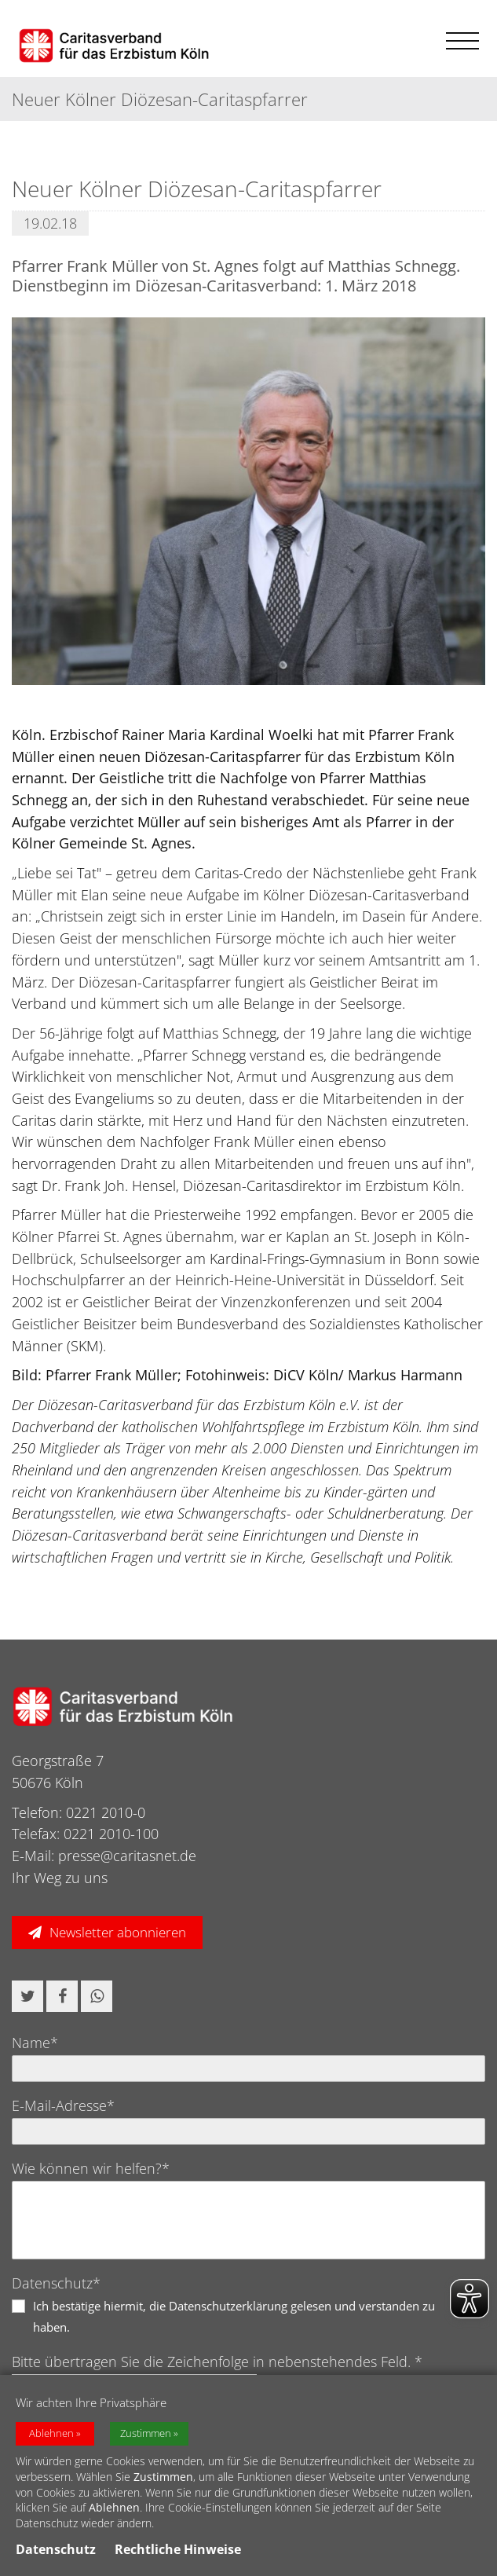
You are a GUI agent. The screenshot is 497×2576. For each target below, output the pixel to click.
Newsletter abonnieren (117, 1932)
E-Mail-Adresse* (63, 2105)
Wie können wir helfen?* (91, 2168)
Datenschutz (56, 2549)
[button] (27, 1996)
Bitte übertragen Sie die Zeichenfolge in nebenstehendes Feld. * (217, 2361)
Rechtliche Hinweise (178, 2549)
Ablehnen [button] (51, 2433)
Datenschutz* (56, 2283)
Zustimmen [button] (145, 2433)
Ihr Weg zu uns (60, 1877)
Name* (35, 2042)
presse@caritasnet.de (127, 1855)
